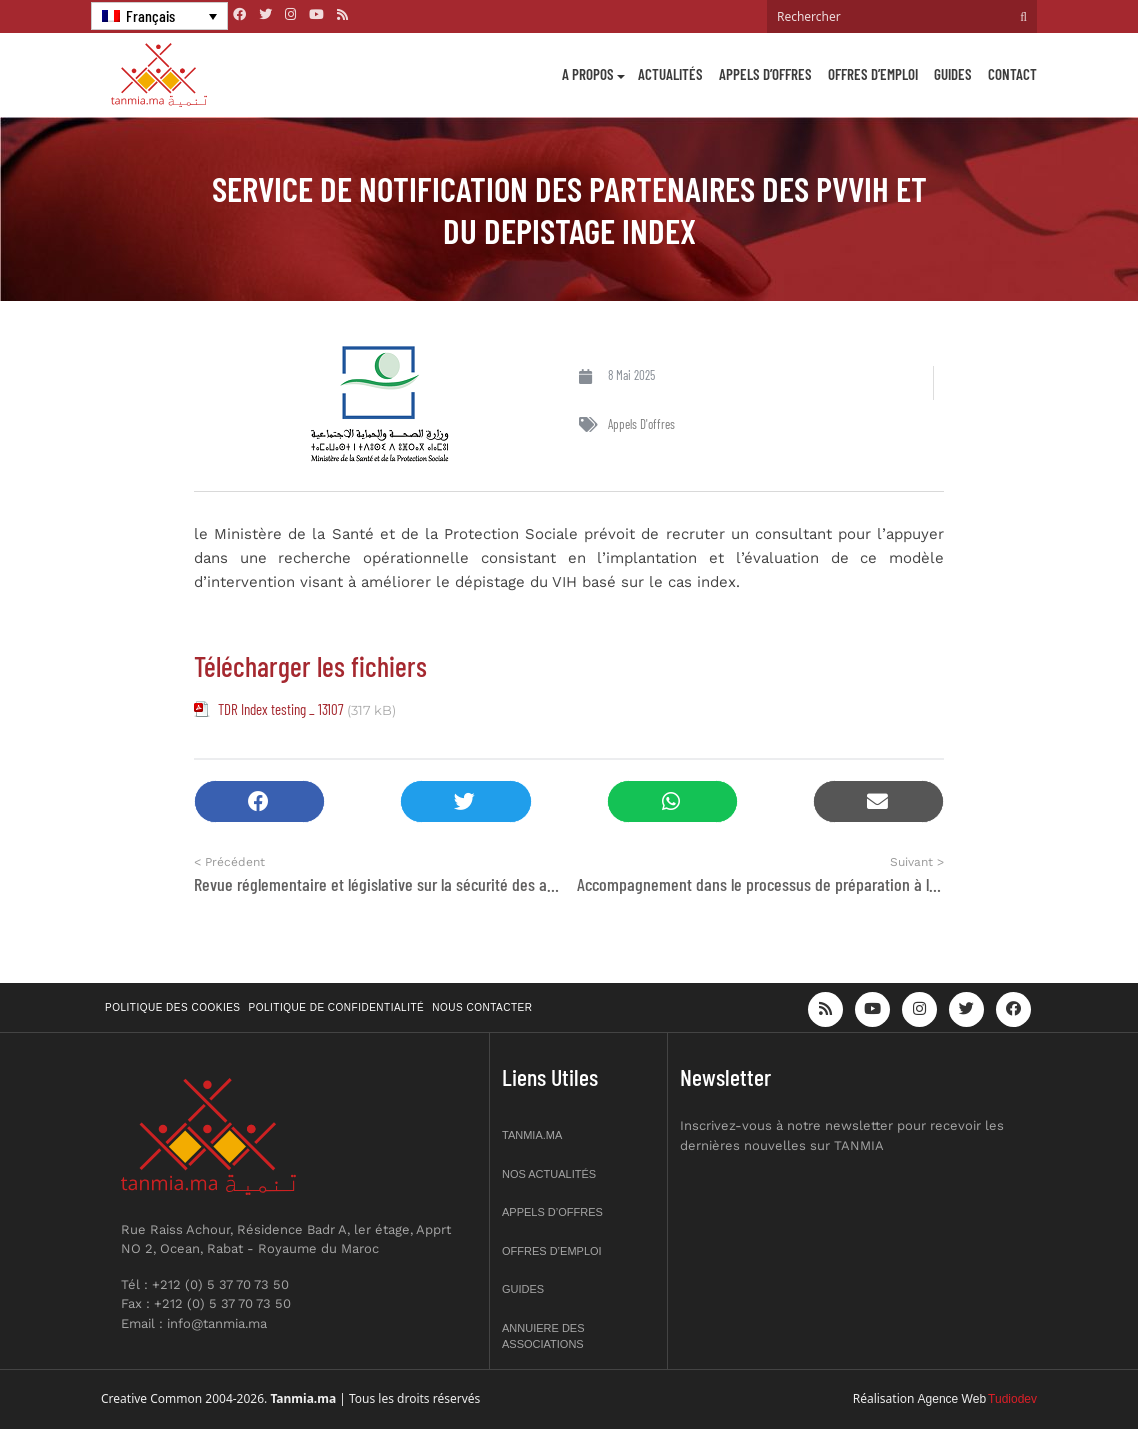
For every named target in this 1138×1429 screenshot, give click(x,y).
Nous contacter (482, 1007)
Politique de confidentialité (337, 1007)
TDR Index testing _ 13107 (280, 709)
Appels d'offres (641, 424)
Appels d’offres (765, 74)
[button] (259, 801)
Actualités (670, 74)
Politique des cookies (173, 1007)
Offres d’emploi (873, 74)
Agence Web (952, 1399)
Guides (953, 74)
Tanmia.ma (532, 1135)
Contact (1012, 74)
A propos (588, 74)
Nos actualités (549, 1174)
